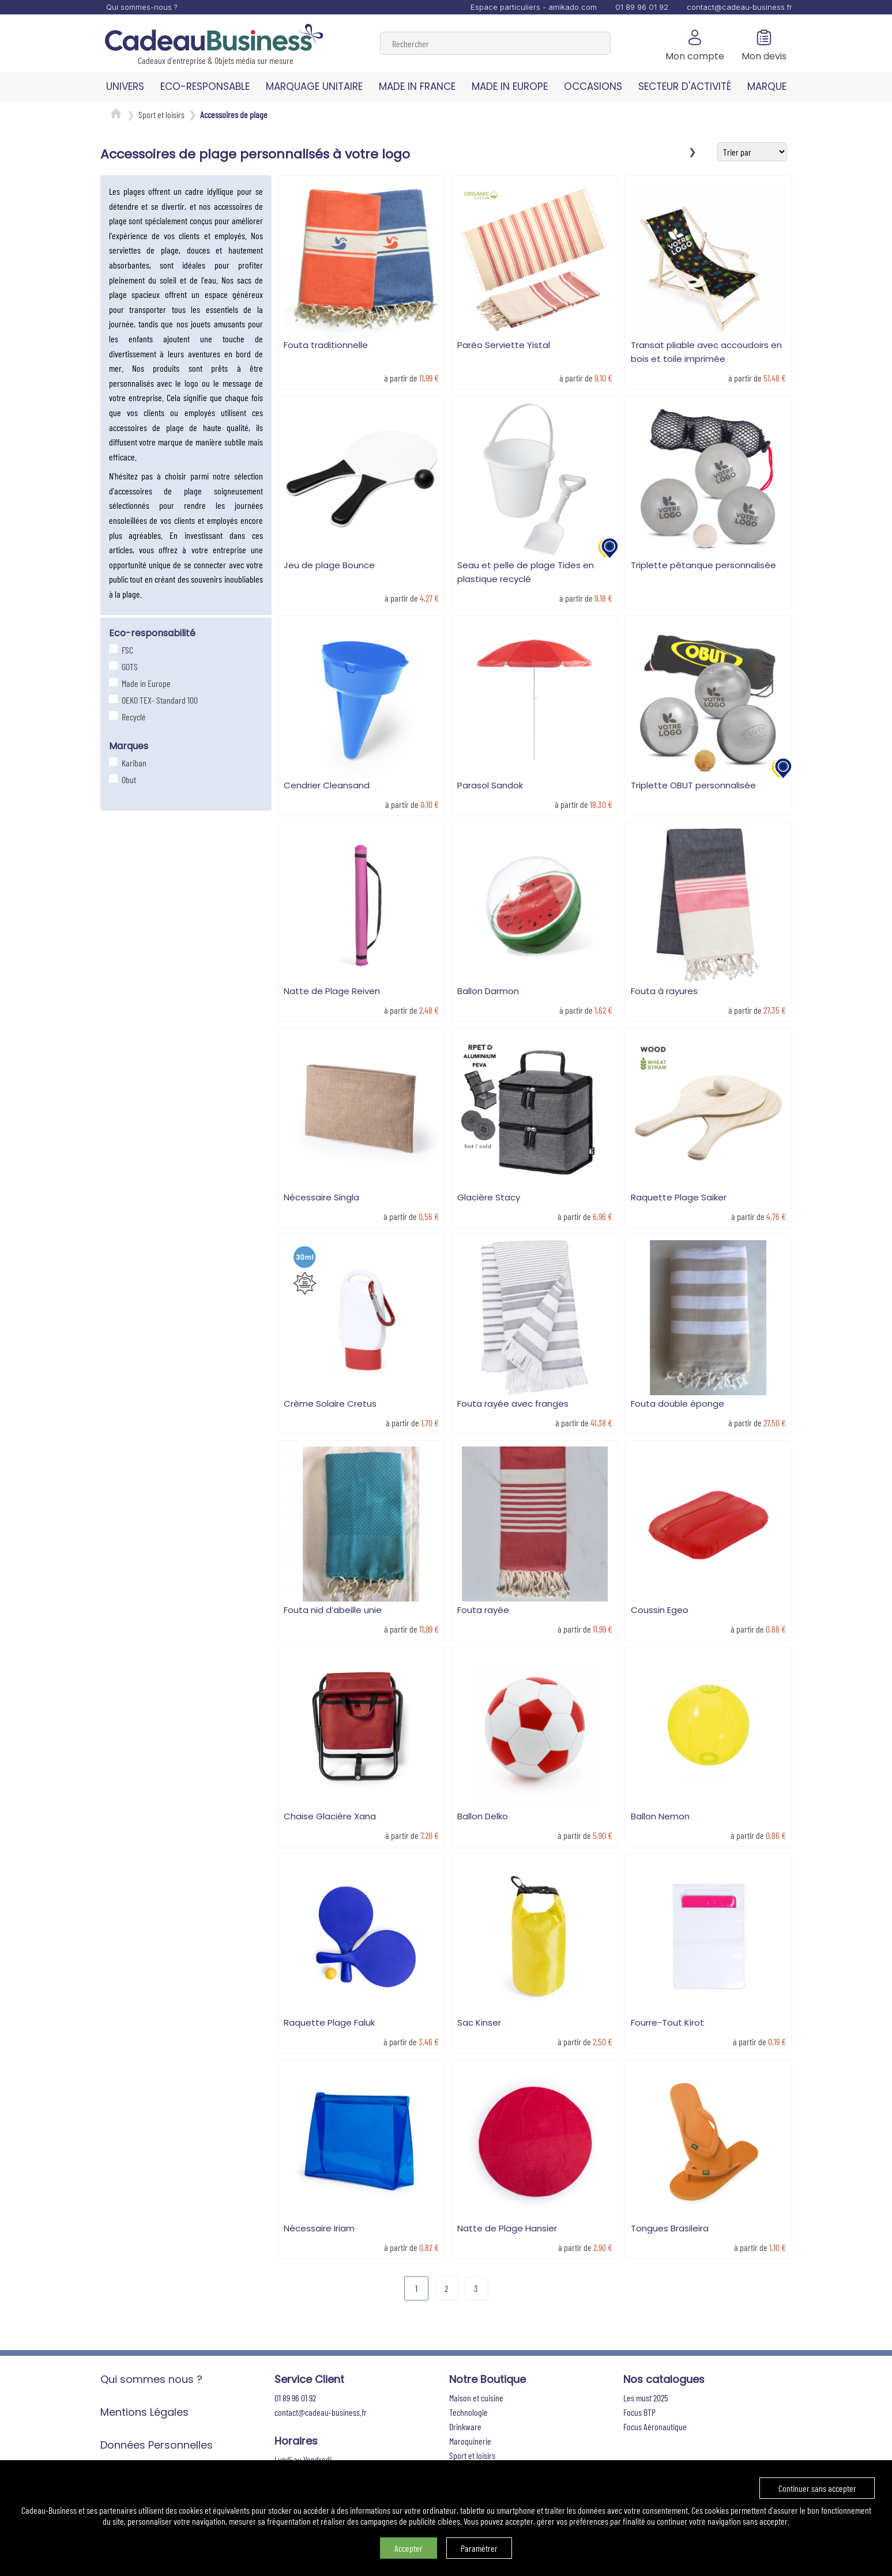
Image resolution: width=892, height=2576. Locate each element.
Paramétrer (479, 2548)
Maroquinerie (470, 2440)
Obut (127, 779)
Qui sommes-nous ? (142, 7)
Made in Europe (144, 683)
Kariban (132, 762)
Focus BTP (639, 2412)
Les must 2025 (645, 2397)
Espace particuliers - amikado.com (534, 7)
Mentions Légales (144, 2412)
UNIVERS (125, 86)
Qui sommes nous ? (151, 2379)
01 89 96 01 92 (641, 7)
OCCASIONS (593, 86)
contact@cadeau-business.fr (739, 7)
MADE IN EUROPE (510, 86)
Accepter (408, 2548)
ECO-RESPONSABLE (205, 86)
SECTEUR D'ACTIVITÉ (684, 86)
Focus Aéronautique (655, 2426)
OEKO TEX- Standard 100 (158, 699)
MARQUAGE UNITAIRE (314, 86)
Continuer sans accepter (817, 2488)
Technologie (468, 2412)
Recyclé (132, 716)
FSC (126, 649)
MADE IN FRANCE (417, 86)
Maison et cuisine (476, 2397)
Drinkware (465, 2426)
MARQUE (766, 86)
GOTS (128, 666)
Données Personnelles (156, 2445)
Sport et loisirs (161, 114)
